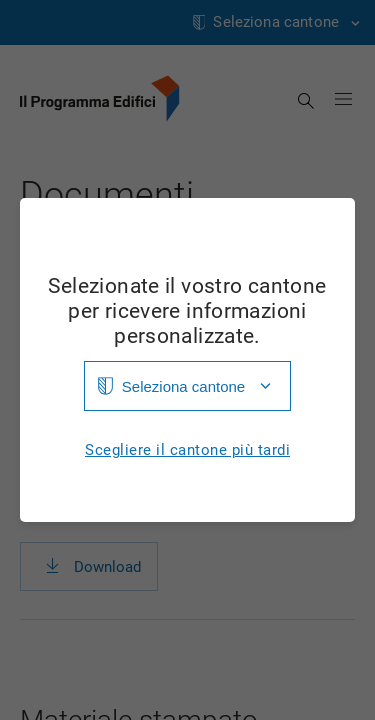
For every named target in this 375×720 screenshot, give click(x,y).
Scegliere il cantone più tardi (187, 450)
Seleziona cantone (183, 386)
